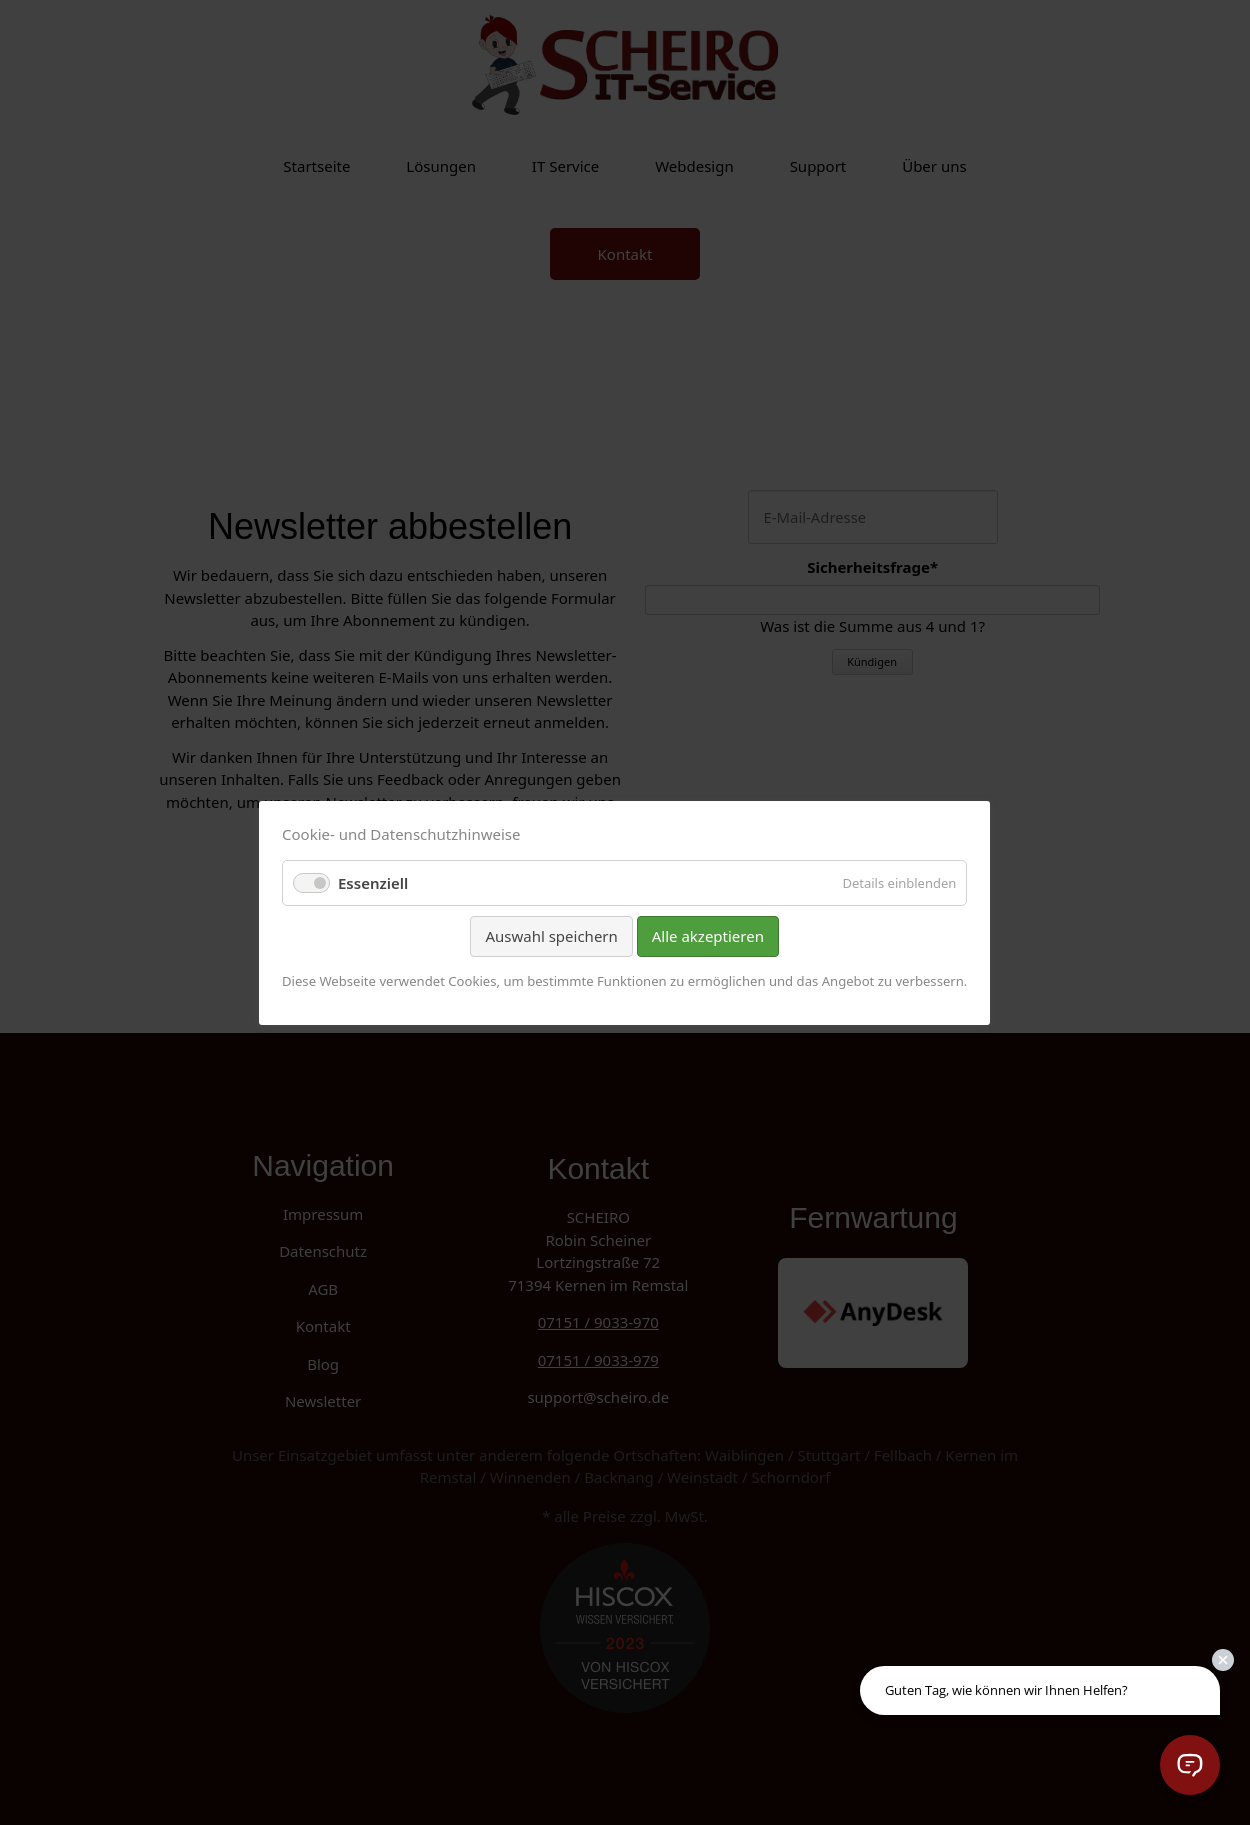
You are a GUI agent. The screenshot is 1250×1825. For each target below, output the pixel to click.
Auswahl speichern (552, 936)
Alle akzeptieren (708, 936)
